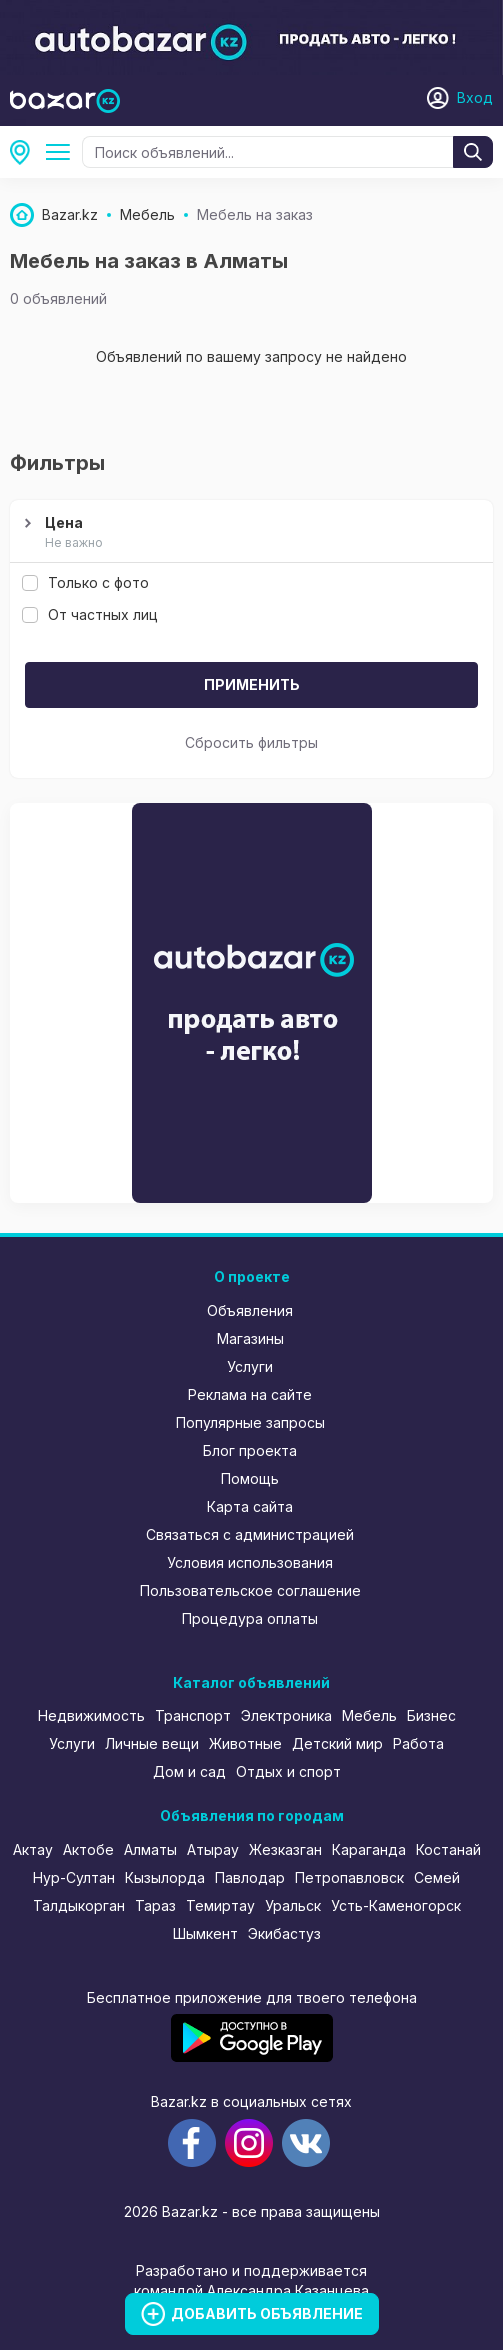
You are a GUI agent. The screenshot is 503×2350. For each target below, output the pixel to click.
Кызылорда (165, 1877)
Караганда (369, 1849)
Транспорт (193, 1715)
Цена (249, 533)
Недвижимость (91, 1715)
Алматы (26, 152)
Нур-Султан (74, 1877)
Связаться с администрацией (250, 1534)
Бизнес (431, 1715)
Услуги (250, 1366)
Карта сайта (250, 1506)
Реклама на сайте (250, 1394)
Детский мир (337, 1743)
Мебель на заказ (62, 152)
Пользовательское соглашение (250, 1590)
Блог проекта (250, 1450)
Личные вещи (152, 1743)
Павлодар (250, 1877)
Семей (437, 1877)
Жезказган (285, 1849)
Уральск (293, 1905)
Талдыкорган (79, 1905)
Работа (418, 1743)
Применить (252, 684)
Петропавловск (349, 1877)
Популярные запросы (250, 1422)
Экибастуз (284, 1933)
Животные (245, 1743)
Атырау (213, 1849)
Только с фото (85, 582)
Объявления (250, 1310)
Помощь (250, 1478)
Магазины (250, 1338)
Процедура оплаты (250, 1618)
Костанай (448, 1849)
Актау (33, 1849)
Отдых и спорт (288, 1771)
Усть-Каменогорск (396, 1905)
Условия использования (250, 1562)
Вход (475, 97)
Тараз (155, 1905)
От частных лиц (90, 614)
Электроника (286, 1715)
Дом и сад (189, 1771)
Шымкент (205, 1933)
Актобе (88, 1849)
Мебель (369, 1715)
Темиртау (220, 1905)
